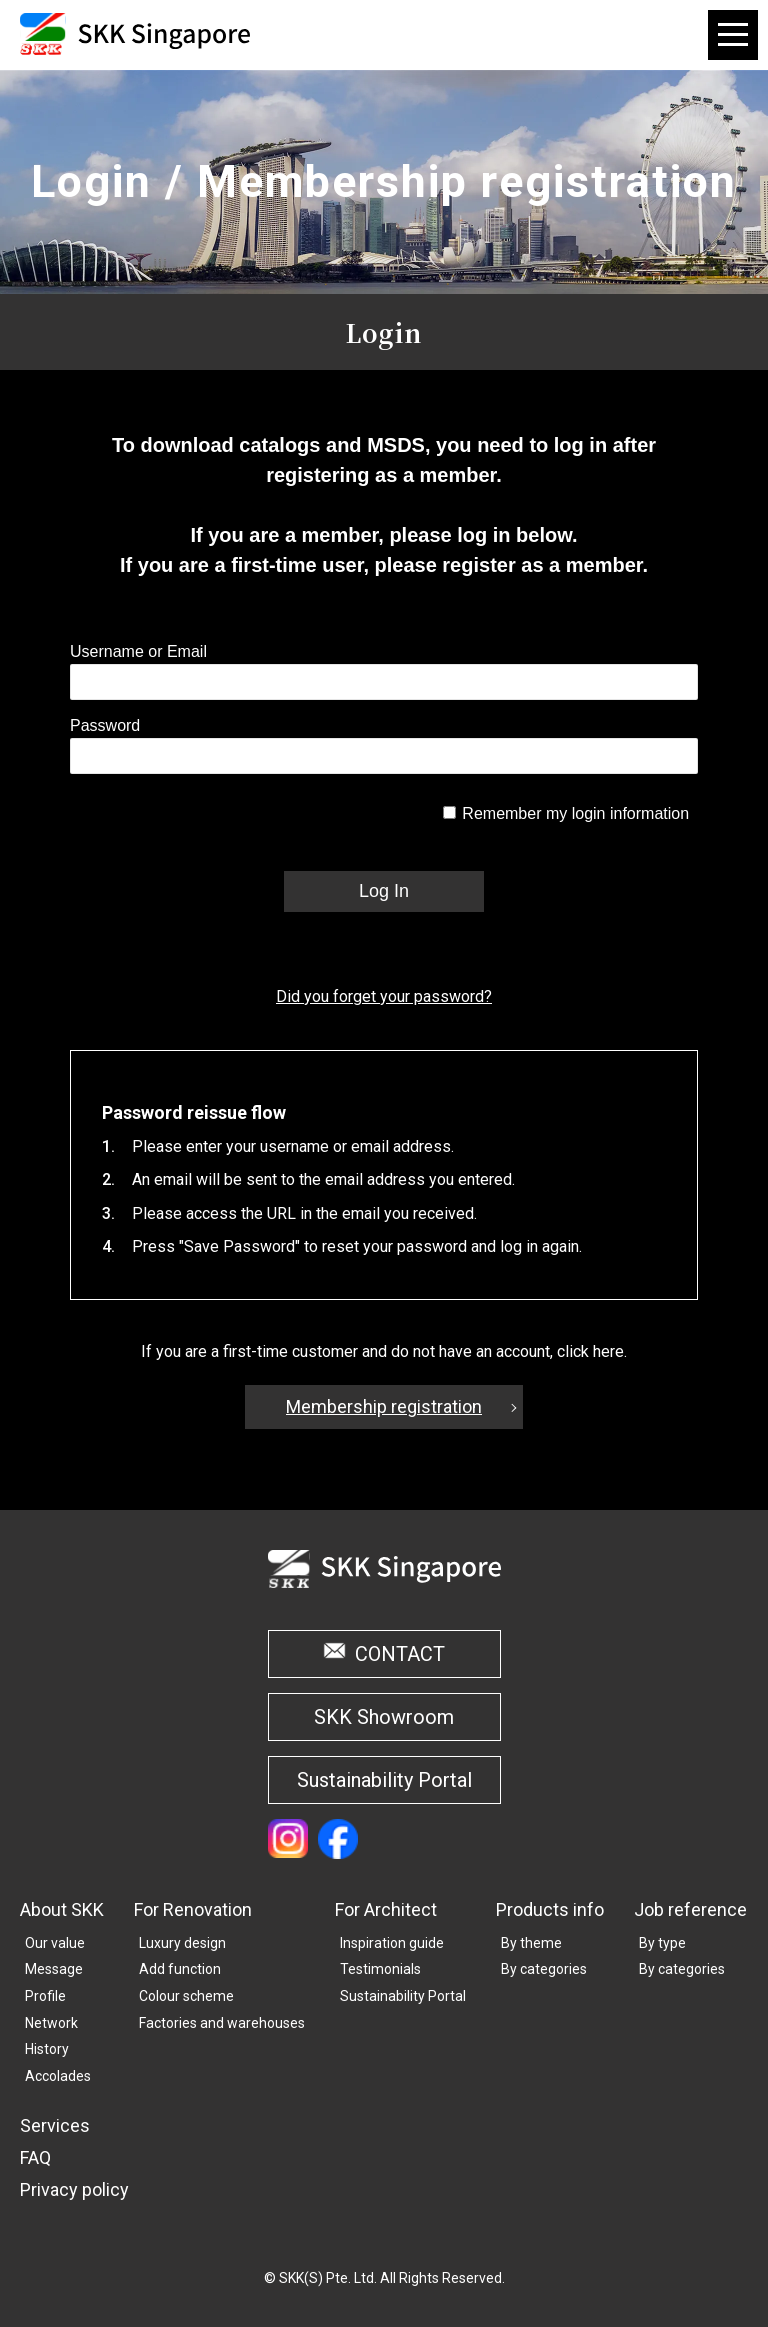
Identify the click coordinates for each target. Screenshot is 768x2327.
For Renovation (193, 1909)
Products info (550, 1909)
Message (54, 1969)
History (47, 2049)
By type (662, 1943)
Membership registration (384, 1406)
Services (55, 2125)
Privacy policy (74, 2189)
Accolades (58, 2076)
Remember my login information (575, 813)
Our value (55, 1943)
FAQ (35, 2157)
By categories (544, 1969)
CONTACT (400, 1654)
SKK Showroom (384, 1717)
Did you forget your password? (384, 996)
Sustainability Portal (384, 1780)
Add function (180, 1969)
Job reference (690, 1909)
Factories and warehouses (222, 2023)
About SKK (62, 1909)
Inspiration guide (392, 1943)
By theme (531, 1943)
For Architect (386, 1909)
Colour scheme (186, 1996)
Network (51, 2023)
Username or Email (138, 651)
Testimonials (380, 1969)
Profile (45, 1996)
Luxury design (182, 1943)
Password (105, 725)
